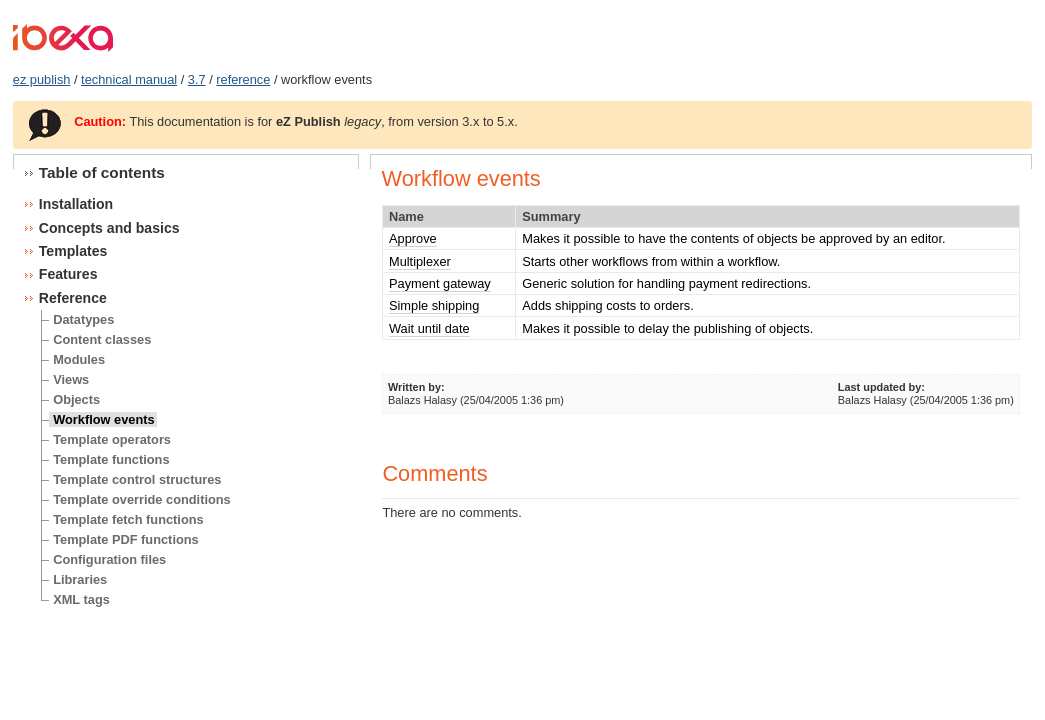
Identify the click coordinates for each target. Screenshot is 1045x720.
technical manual (129, 79)
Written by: (416, 387)
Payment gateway (440, 283)
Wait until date (429, 328)
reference (243, 79)
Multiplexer (420, 261)
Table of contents (102, 172)
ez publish (42, 79)
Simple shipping (434, 305)
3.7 (197, 79)
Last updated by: (881, 387)
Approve (413, 238)
